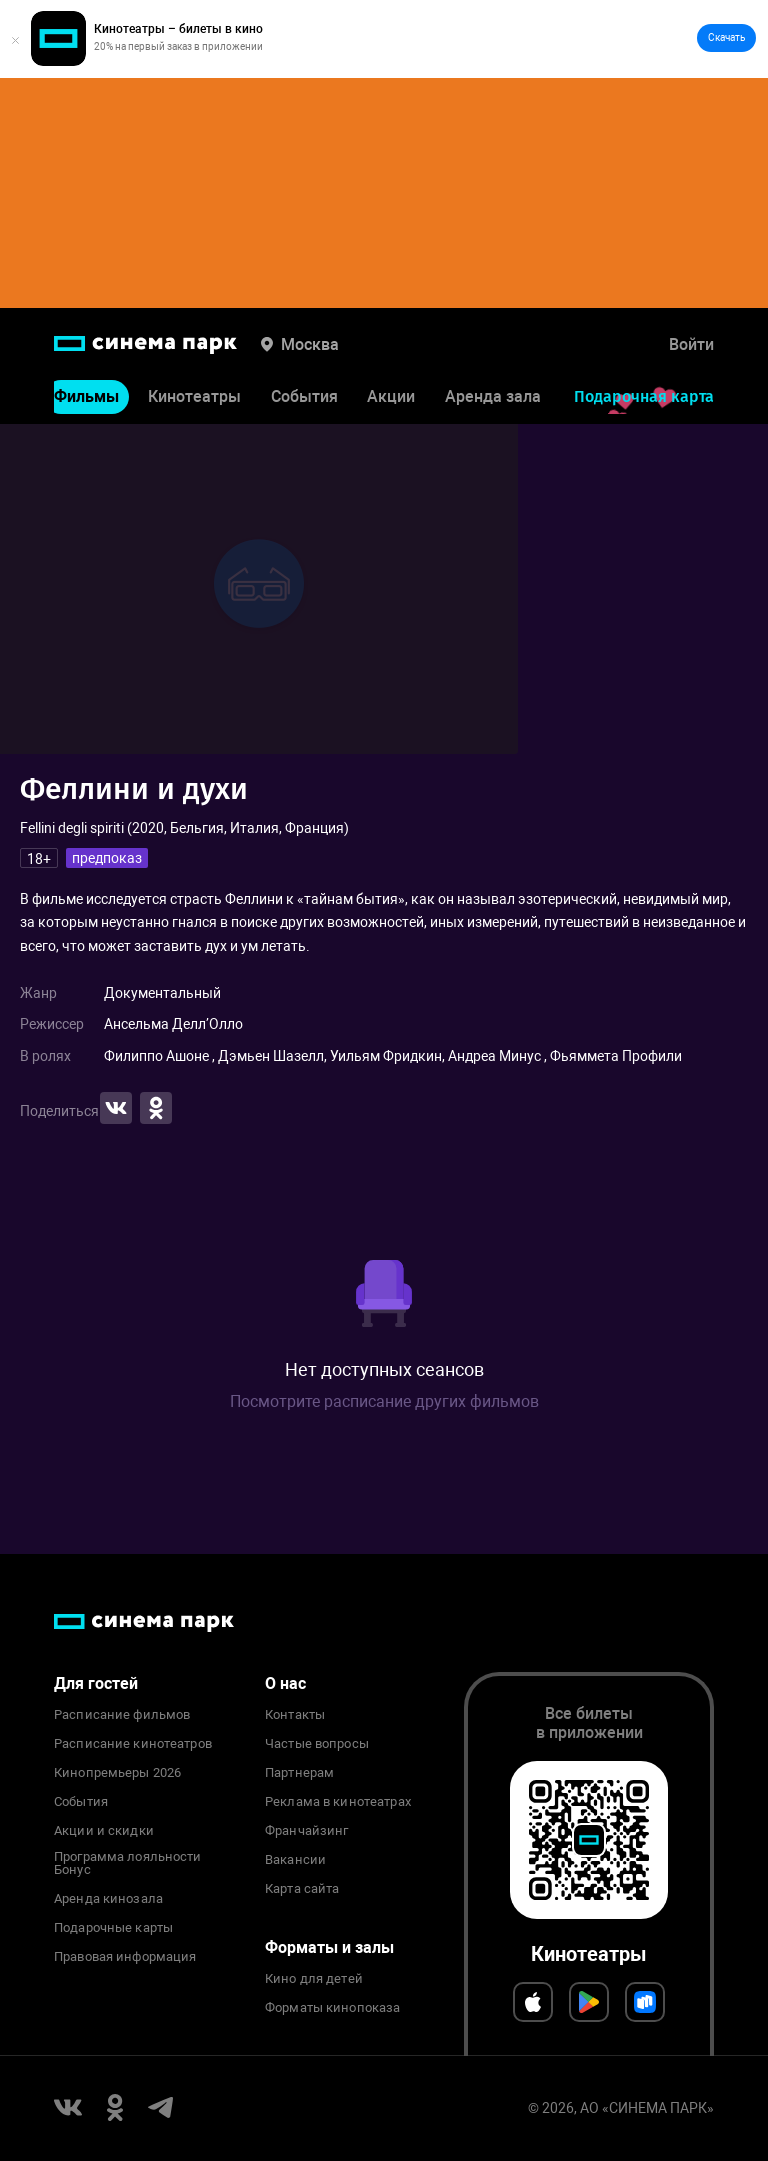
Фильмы (86, 396)
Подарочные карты (113, 1928)
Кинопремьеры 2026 (117, 1773)
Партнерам (299, 1773)
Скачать (726, 37)
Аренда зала (493, 396)
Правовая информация (125, 1957)
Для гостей (96, 1683)
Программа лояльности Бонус (128, 1864)
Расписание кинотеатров (133, 1744)
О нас (285, 1683)
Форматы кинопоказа (332, 2008)
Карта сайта (302, 1889)
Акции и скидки (104, 1831)
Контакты (295, 1715)
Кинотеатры (194, 396)
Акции (391, 396)
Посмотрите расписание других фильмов (384, 1401)
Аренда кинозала (108, 1899)
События (304, 396)
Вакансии (295, 1860)
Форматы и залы (329, 1947)
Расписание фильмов (122, 1715)
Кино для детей (314, 1979)
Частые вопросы (317, 1744)
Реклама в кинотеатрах (338, 1802)
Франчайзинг (306, 1831)
